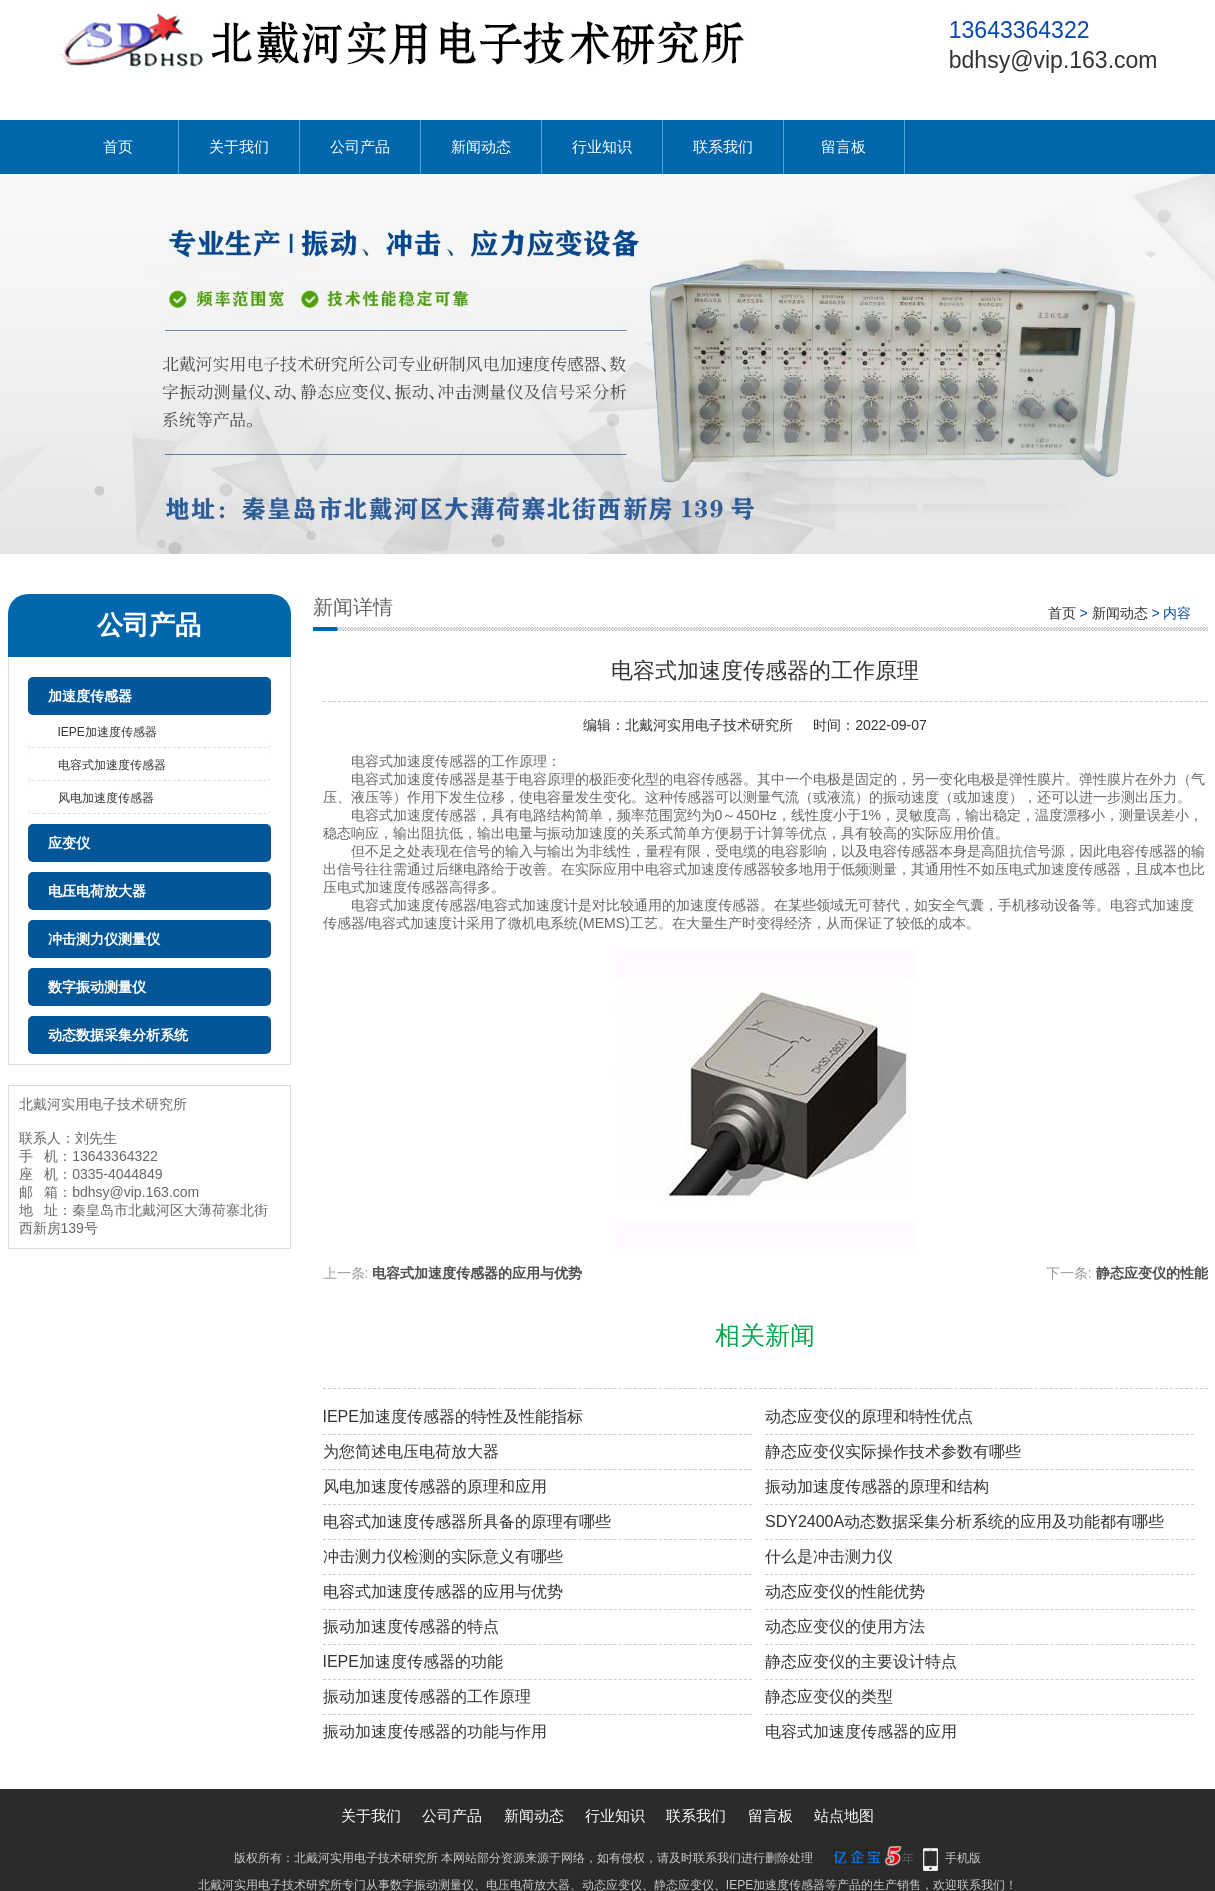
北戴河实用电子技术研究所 (709, 725)
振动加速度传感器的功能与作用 (435, 1731)
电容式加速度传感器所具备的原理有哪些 (467, 1521)
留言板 (843, 146)
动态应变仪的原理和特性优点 (869, 1416)
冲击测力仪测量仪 (104, 939)
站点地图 (844, 1815)
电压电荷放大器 (97, 891)
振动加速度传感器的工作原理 (427, 1696)
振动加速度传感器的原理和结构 (877, 1486)
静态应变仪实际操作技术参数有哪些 (893, 1451)
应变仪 (69, 843)
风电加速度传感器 (106, 798)
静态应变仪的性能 (1152, 1273)
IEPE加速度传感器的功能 (413, 1661)
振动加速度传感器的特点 (411, 1626)
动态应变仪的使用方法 (845, 1626)
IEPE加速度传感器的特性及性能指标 (453, 1416)
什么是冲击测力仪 (829, 1556)
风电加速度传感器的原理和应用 (435, 1486)
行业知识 (602, 146)
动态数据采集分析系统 (118, 1035)
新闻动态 (481, 146)
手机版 (963, 1858)
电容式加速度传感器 (112, 765)
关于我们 (239, 146)
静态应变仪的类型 (829, 1696)
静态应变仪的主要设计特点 (861, 1661)
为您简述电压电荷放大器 (411, 1451)
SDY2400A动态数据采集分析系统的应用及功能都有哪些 (964, 1521)
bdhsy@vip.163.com (1053, 60)
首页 (118, 146)
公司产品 (360, 146)
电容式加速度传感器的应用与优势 (477, 1273)
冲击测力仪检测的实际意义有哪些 (443, 1556)
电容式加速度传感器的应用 (861, 1731)
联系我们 (723, 146)
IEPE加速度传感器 (107, 732)
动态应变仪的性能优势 (845, 1591)
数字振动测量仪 (97, 987)
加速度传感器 (90, 696)
